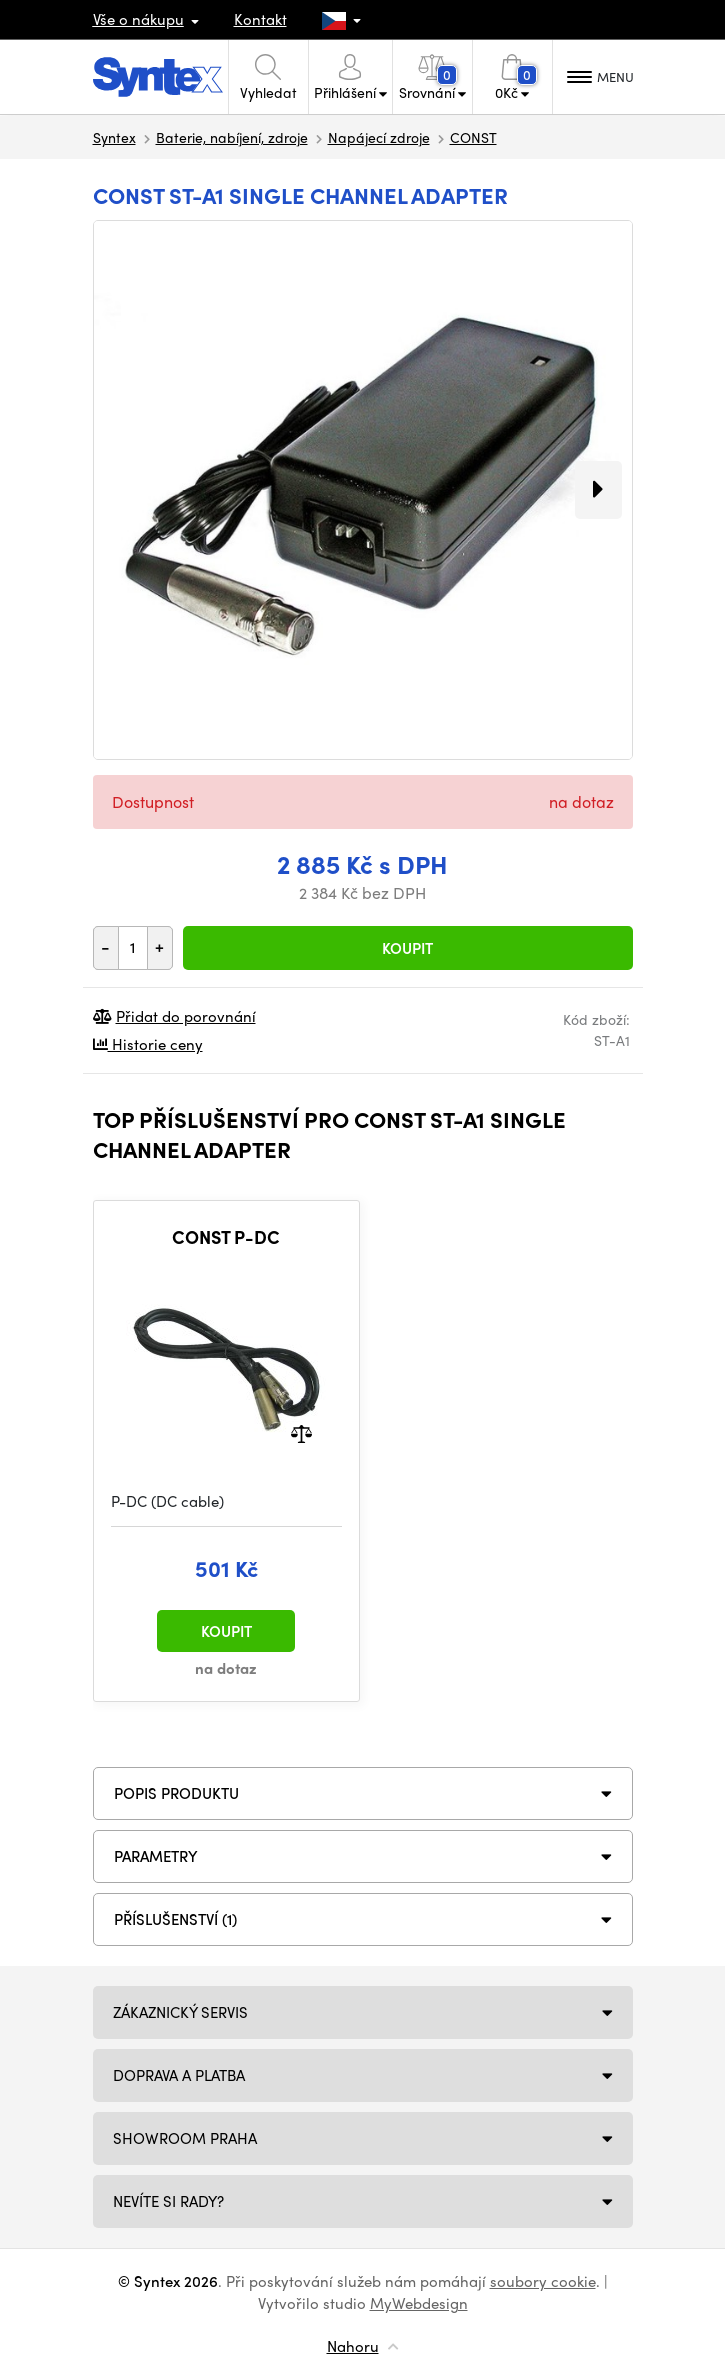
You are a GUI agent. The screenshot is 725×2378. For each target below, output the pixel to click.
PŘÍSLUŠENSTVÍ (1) (175, 1919)
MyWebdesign (419, 2303)
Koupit (407, 948)
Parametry (156, 1856)
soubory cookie (543, 2281)
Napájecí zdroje (379, 137)
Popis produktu (176, 1793)
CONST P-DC (226, 1237)
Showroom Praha (185, 2138)
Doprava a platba (179, 2075)
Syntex (114, 137)
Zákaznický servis (180, 2012)
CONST (473, 137)
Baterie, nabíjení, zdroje (232, 137)
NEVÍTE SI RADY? (168, 2201)
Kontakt (260, 19)
